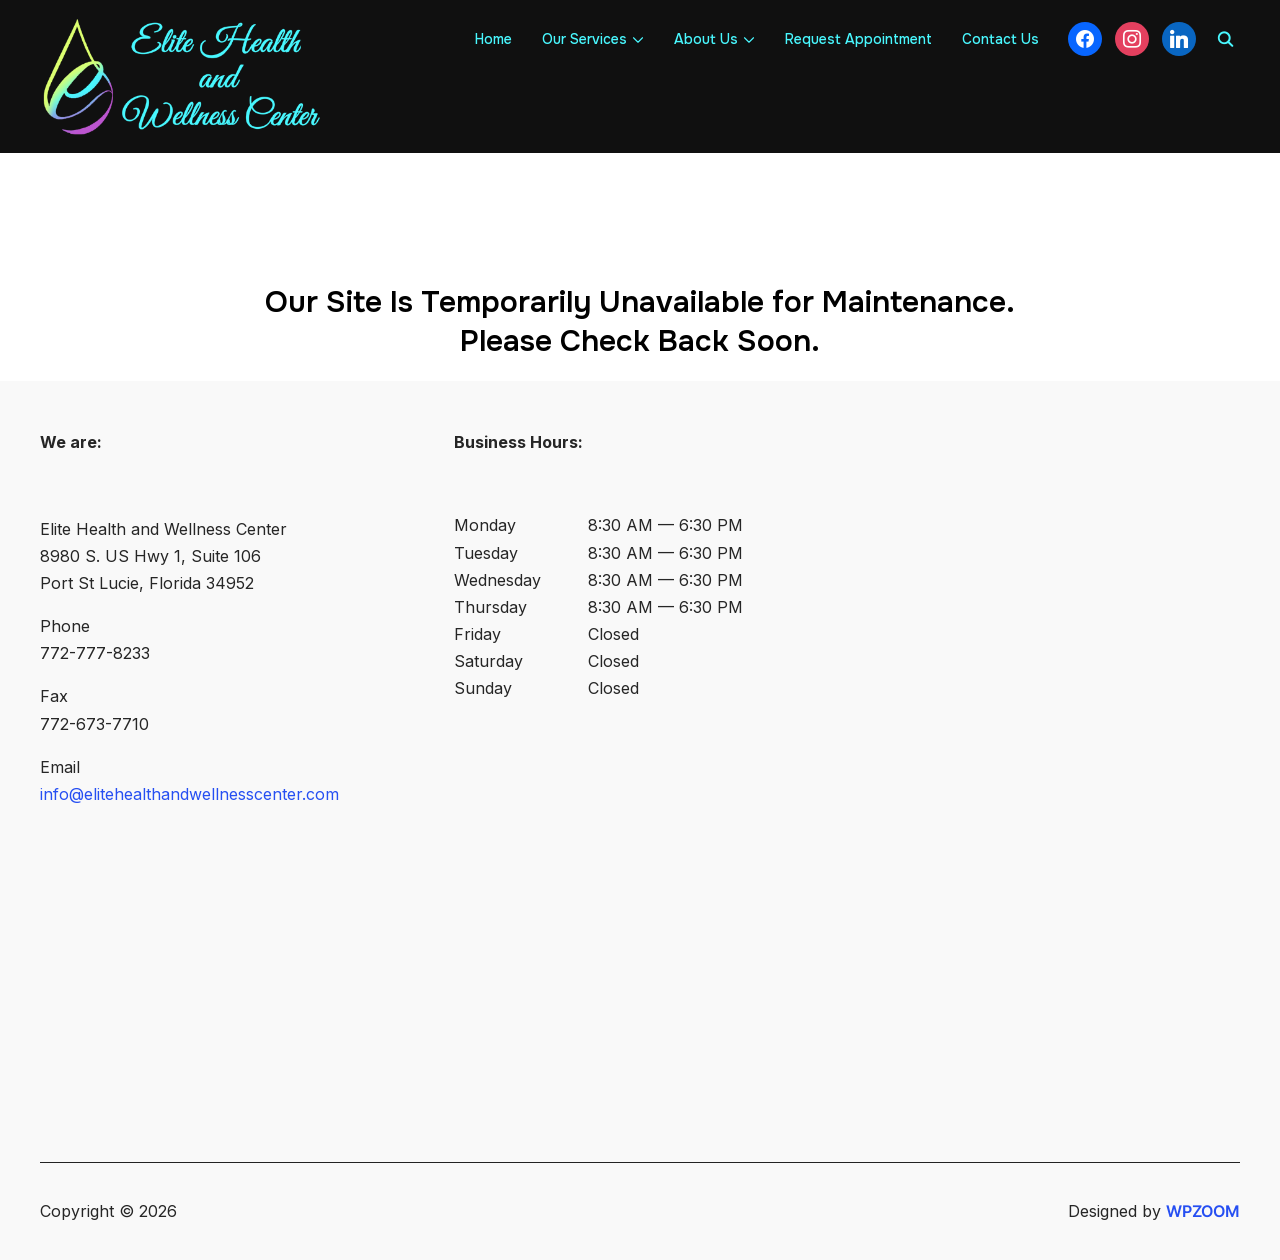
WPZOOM (1203, 1211)
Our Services (584, 39)
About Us (706, 39)
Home (493, 39)
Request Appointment (858, 39)
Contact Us (1000, 39)
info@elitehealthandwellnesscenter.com (189, 794)
